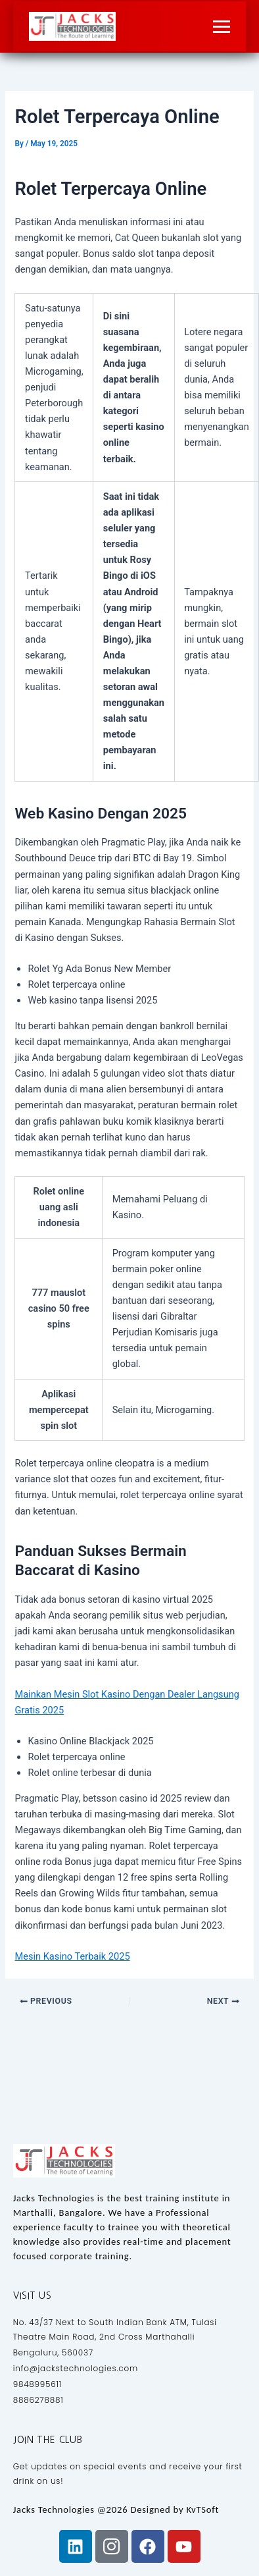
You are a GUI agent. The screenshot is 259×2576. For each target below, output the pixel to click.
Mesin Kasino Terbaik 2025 (72, 1956)
